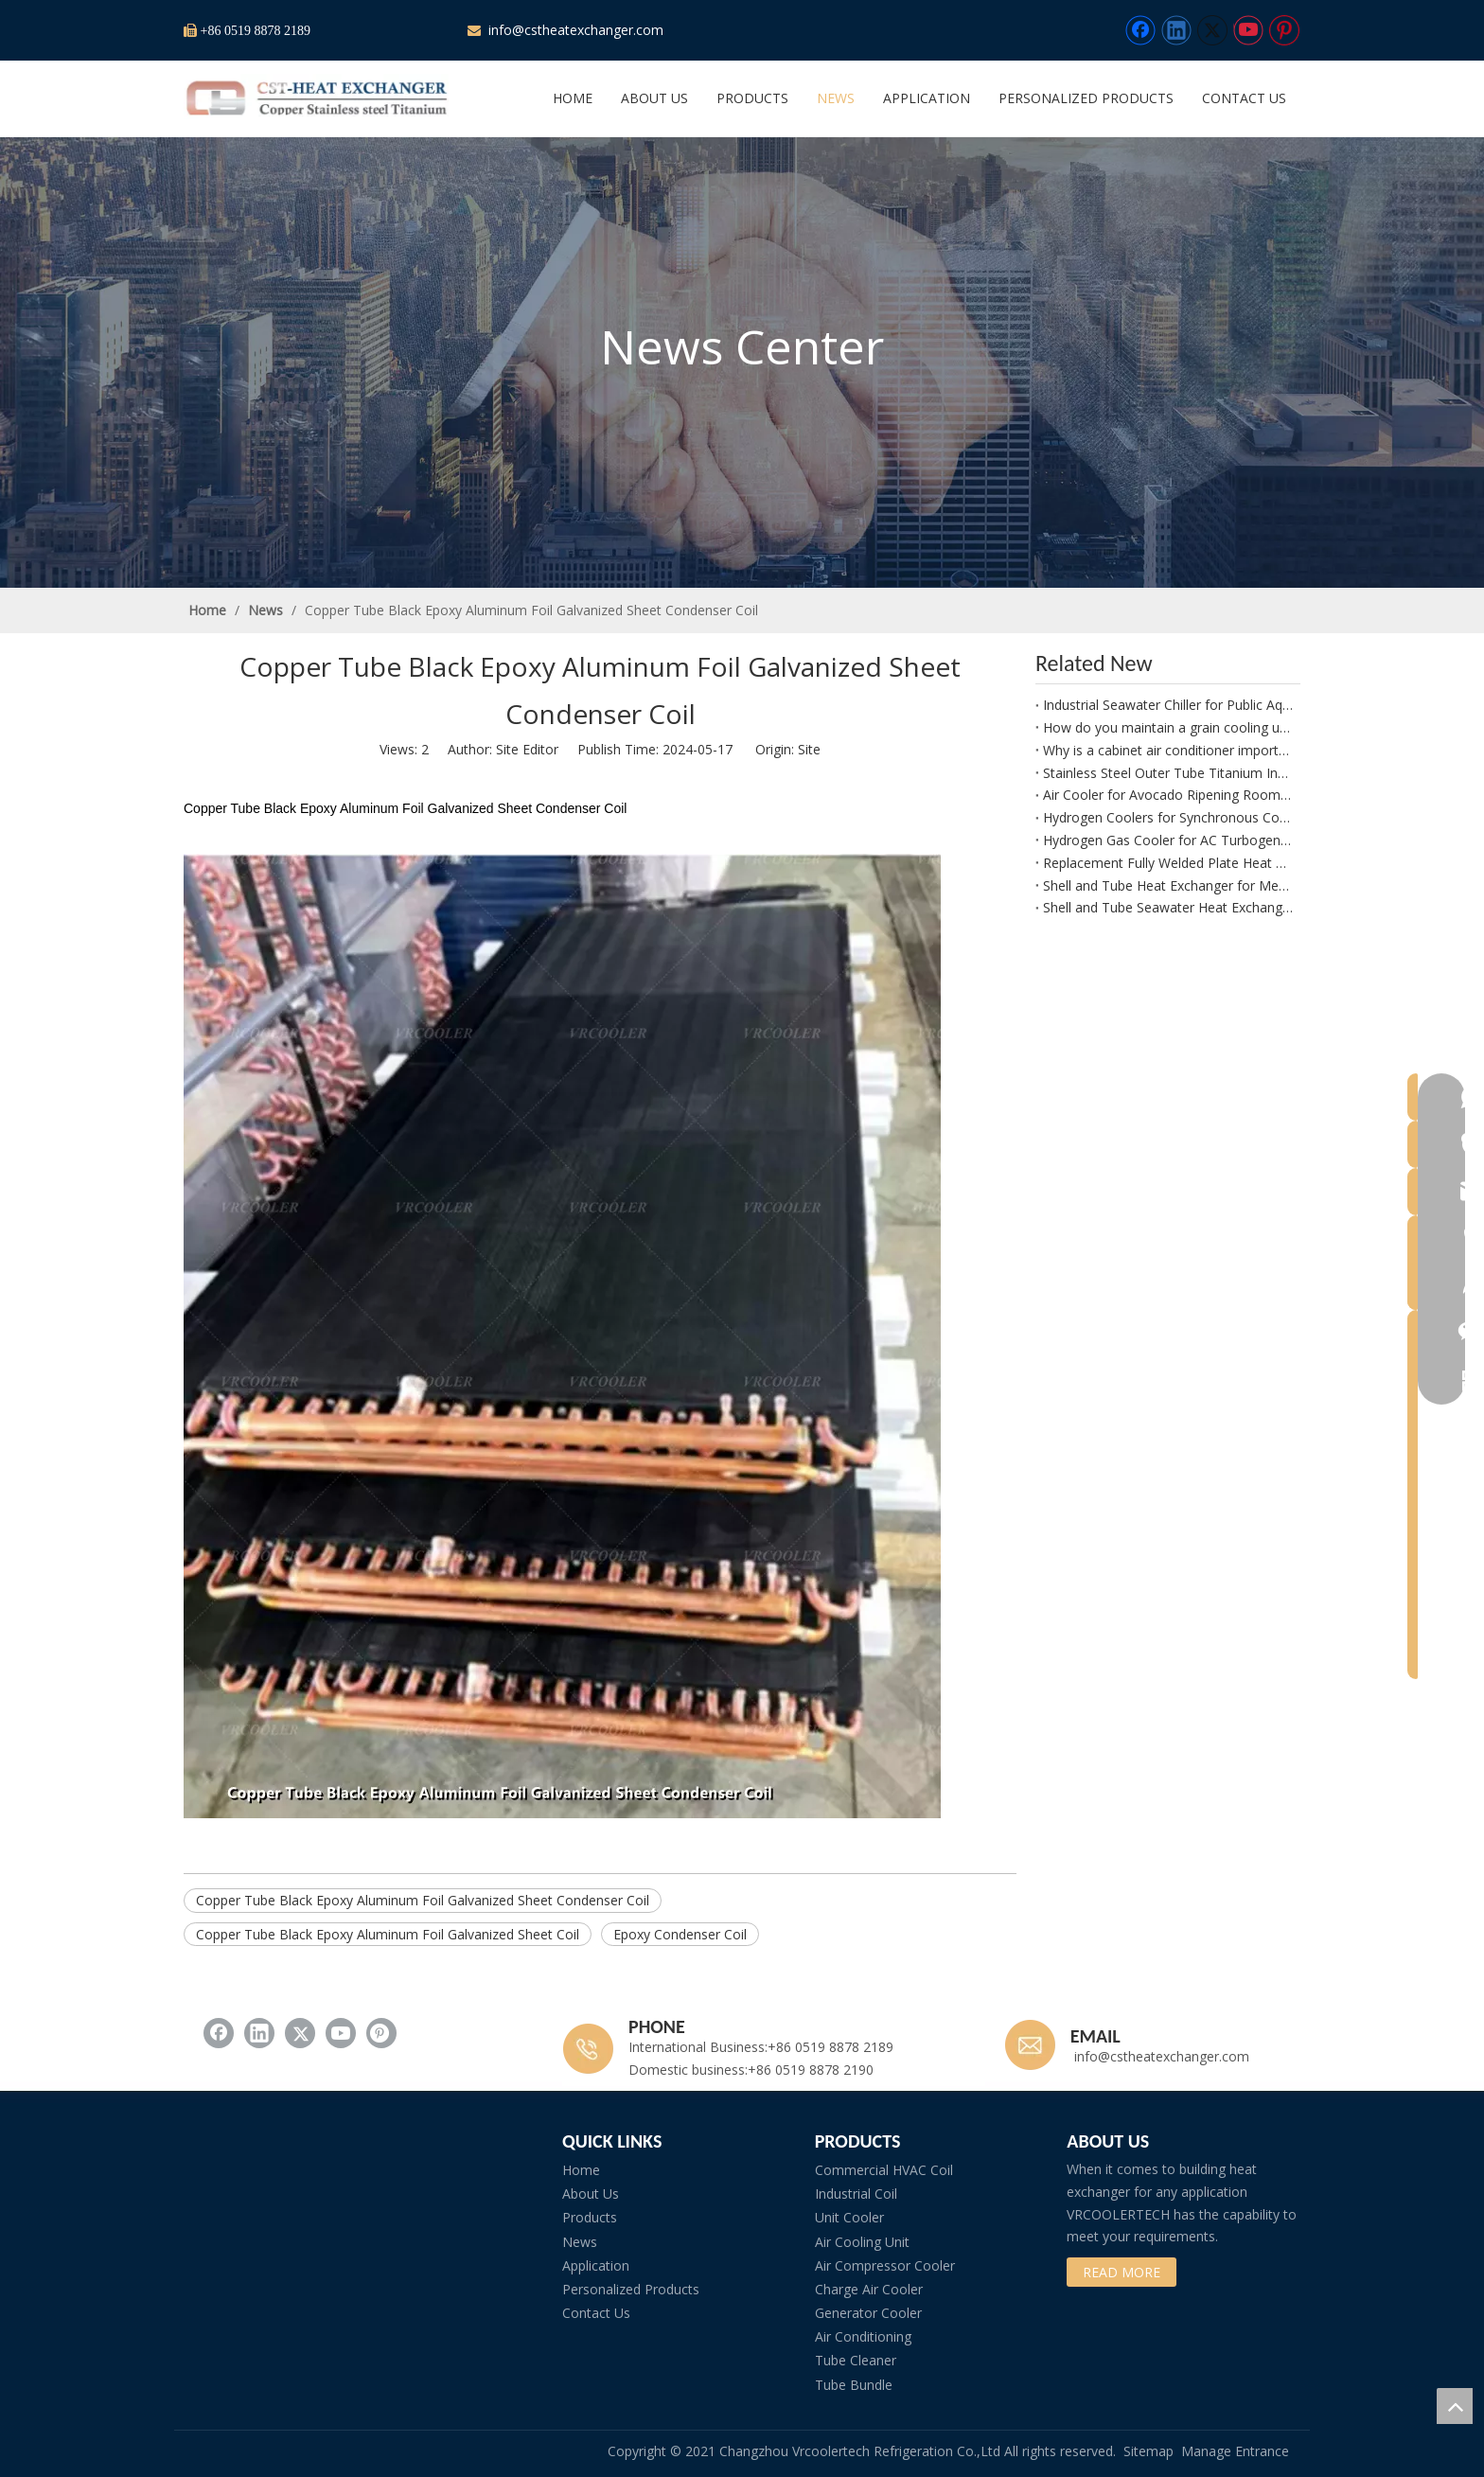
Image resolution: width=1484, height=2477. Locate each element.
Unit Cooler (849, 2217)
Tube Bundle (853, 2385)
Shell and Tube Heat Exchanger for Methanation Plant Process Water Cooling (1168, 885)
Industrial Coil (856, 2194)
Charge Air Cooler (869, 2289)
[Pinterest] (1284, 30)
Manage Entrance (1235, 2451)
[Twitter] (1212, 30)
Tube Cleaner (855, 2360)
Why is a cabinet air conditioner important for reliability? (1168, 750)
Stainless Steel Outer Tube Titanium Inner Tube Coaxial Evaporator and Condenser (1168, 773)
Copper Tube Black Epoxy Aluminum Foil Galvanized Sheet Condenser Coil (422, 1900)
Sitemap (1148, 2451)
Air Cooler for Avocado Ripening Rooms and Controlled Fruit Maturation (1168, 795)
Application (595, 2265)
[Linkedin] (1176, 30)
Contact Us (596, 2313)
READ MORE (1121, 2272)
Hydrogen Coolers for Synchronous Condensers (1168, 817)
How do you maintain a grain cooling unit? (1168, 727)
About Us (590, 2194)
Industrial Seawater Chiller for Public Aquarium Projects (1168, 705)
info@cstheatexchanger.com (574, 30)
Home (581, 2170)
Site (809, 749)
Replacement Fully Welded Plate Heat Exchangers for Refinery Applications (1168, 863)
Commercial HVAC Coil (884, 2170)
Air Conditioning (863, 2336)
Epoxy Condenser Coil (680, 1934)
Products (589, 2217)
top (1455, 2406)
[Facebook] (1140, 30)
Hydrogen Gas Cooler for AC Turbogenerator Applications (1168, 840)
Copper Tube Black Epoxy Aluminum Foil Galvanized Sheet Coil (387, 1934)
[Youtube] (1248, 30)
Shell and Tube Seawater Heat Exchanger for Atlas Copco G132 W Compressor (1168, 907)
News (579, 2242)
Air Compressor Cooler (885, 2265)
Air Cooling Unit (862, 2242)
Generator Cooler (868, 2313)
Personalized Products (630, 2289)
